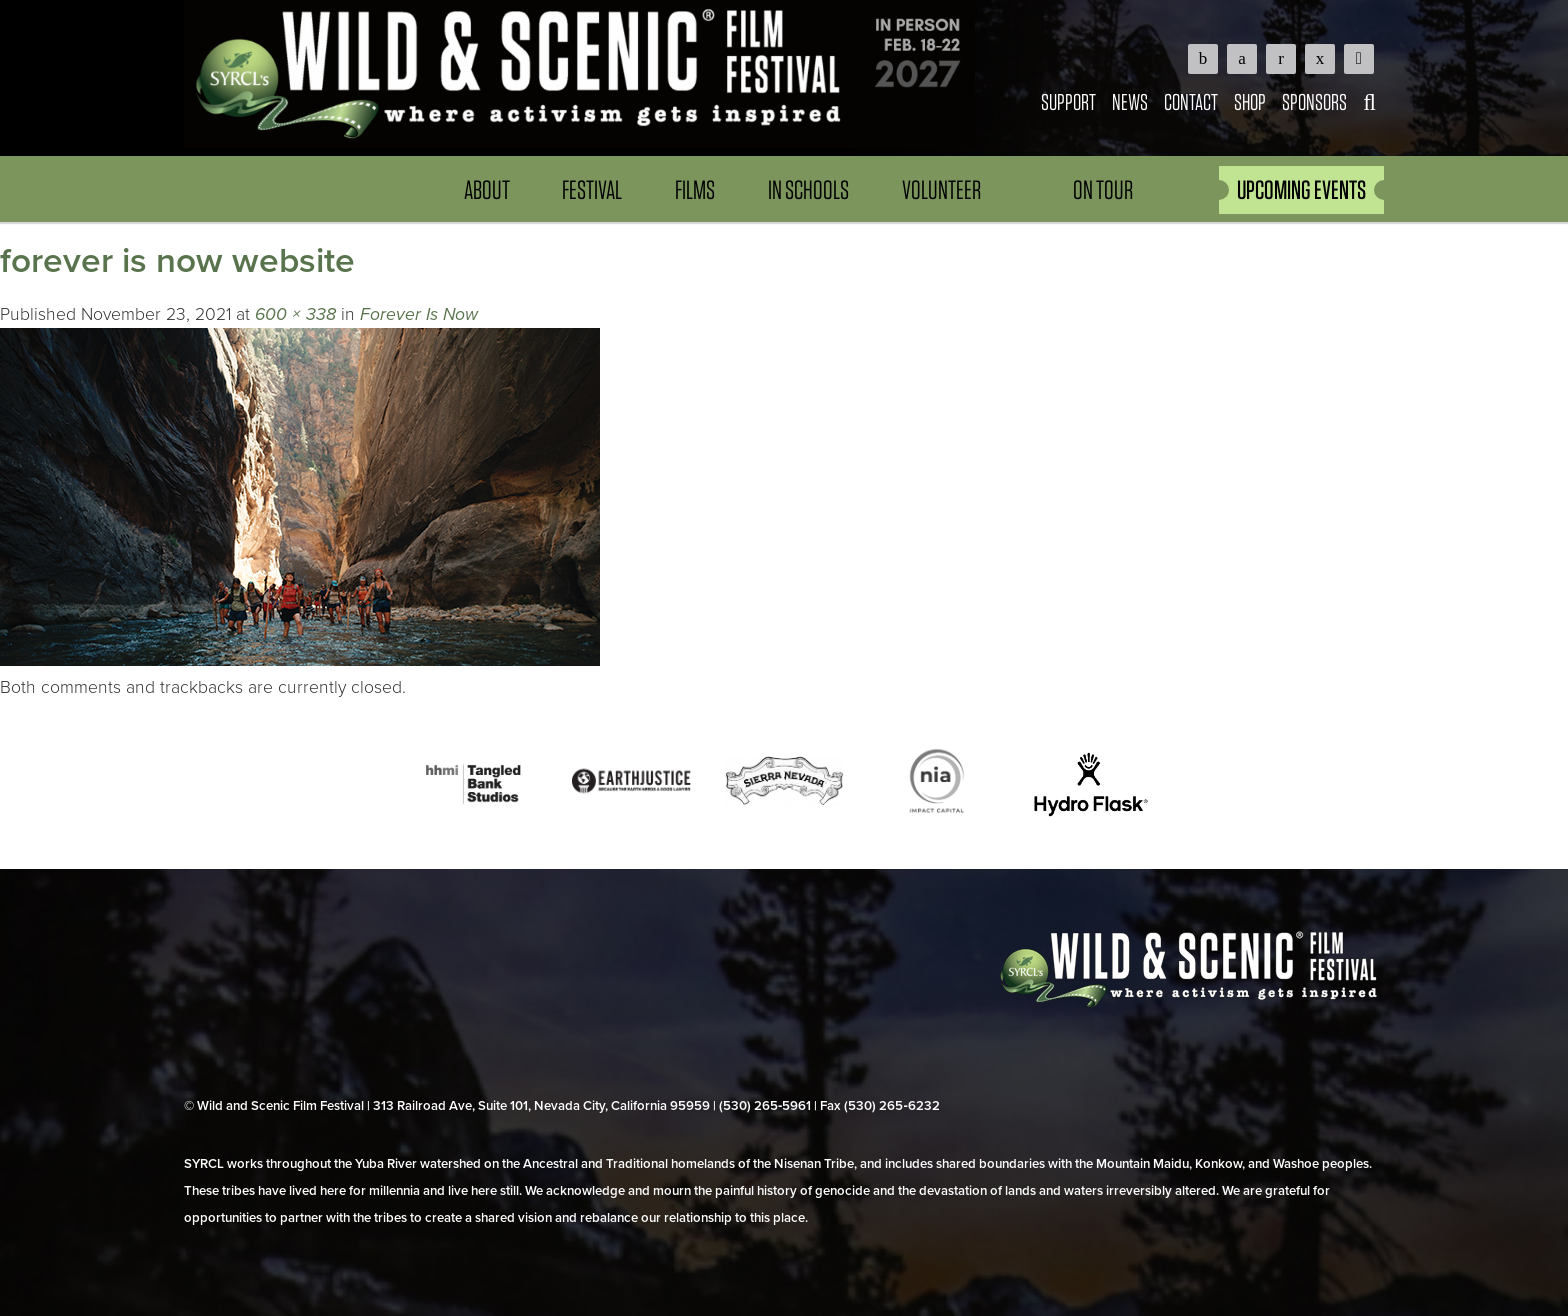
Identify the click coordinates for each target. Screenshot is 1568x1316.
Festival (592, 189)
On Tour (1103, 189)
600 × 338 (295, 314)
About (487, 189)
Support (1068, 101)
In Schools (808, 189)
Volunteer (941, 189)
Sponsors (1314, 101)
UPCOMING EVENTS (1301, 189)
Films (695, 189)
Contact (1191, 101)
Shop (1250, 101)
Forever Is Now (419, 314)
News (1130, 101)
